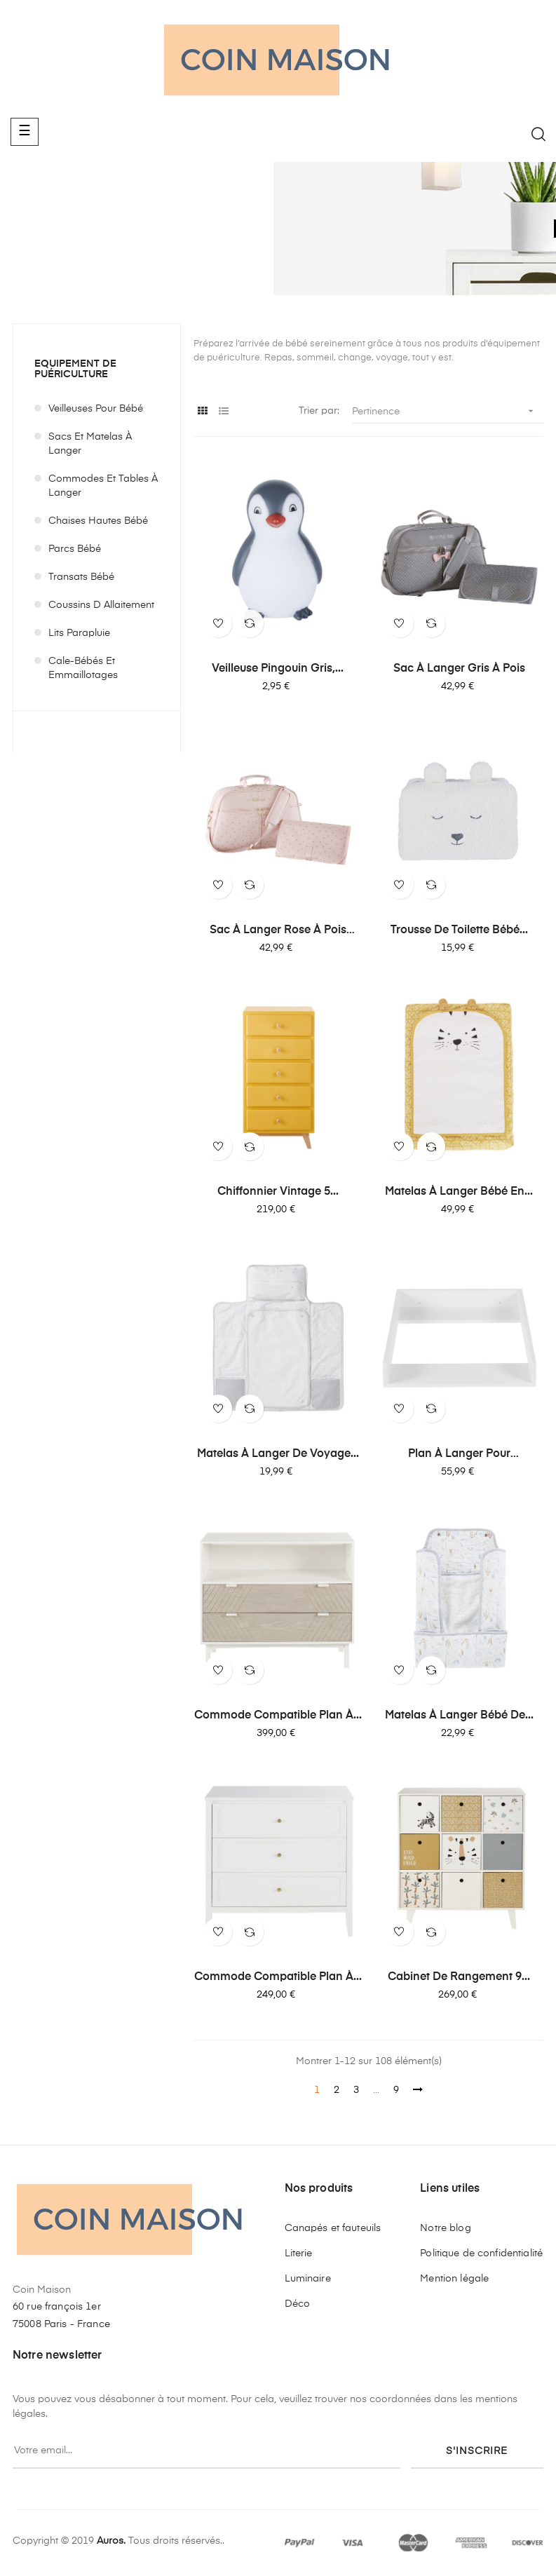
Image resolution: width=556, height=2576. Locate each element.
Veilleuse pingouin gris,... (278, 668)
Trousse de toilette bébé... (459, 930)
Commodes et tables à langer (103, 486)
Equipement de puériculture (75, 369)
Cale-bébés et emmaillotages (83, 668)
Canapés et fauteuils (333, 2228)
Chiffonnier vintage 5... (278, 1192)
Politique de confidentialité (481, 2253)
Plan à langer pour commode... (459, 1455)
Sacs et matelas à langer (90, 444)
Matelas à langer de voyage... (278, 1454)
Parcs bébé (74, 549)
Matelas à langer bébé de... (459, 1715)
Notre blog (445, 2228)
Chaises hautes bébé (98, 521)
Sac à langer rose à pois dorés (278, 931)
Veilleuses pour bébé (95, 409)
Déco (298, 2304)
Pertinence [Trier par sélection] (447, 411)
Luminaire (308, 2279)
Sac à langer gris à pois (459, 668)
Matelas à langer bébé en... (459, 1192)
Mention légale (454, 2279)
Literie (299, 2253)
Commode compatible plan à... (278, 1715)
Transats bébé (81, 577)
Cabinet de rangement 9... (459, 1977)
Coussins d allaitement (101, 605)
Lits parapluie (79, 633)
